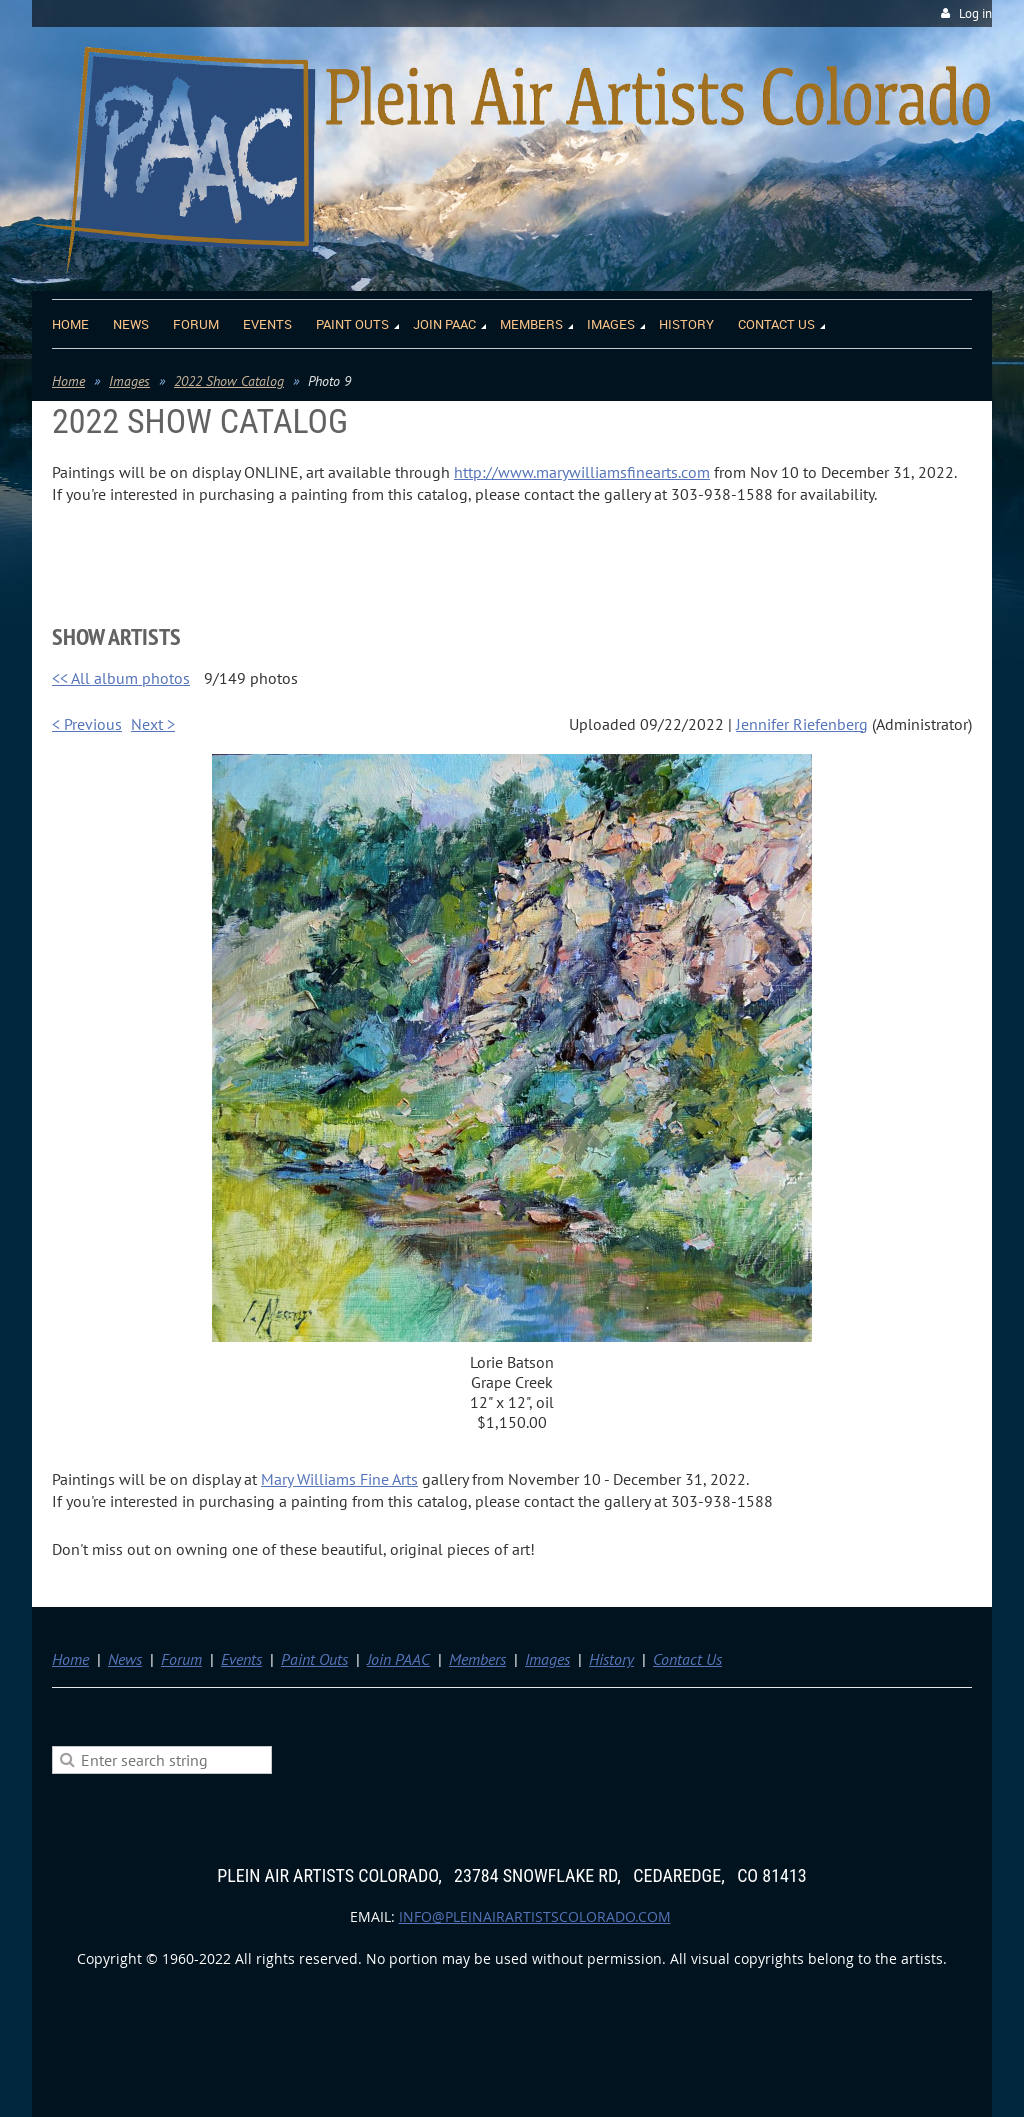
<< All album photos (121, 678)
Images (129, 381)
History (611, 1659)
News (125, 1659)
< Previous (87, 724)
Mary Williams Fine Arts (339, 1479)
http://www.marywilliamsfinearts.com (582, 472)
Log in (975, 13)
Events (241, 1659)
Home (68, 381)
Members (477, 1659)
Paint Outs (314, 1659)
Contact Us (687, 1659)
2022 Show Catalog (229, 381)
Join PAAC (398, 1659)
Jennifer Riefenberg (802, 724)
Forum (181, 1659)
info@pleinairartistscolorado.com (535, 1916)
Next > (153, 724)
